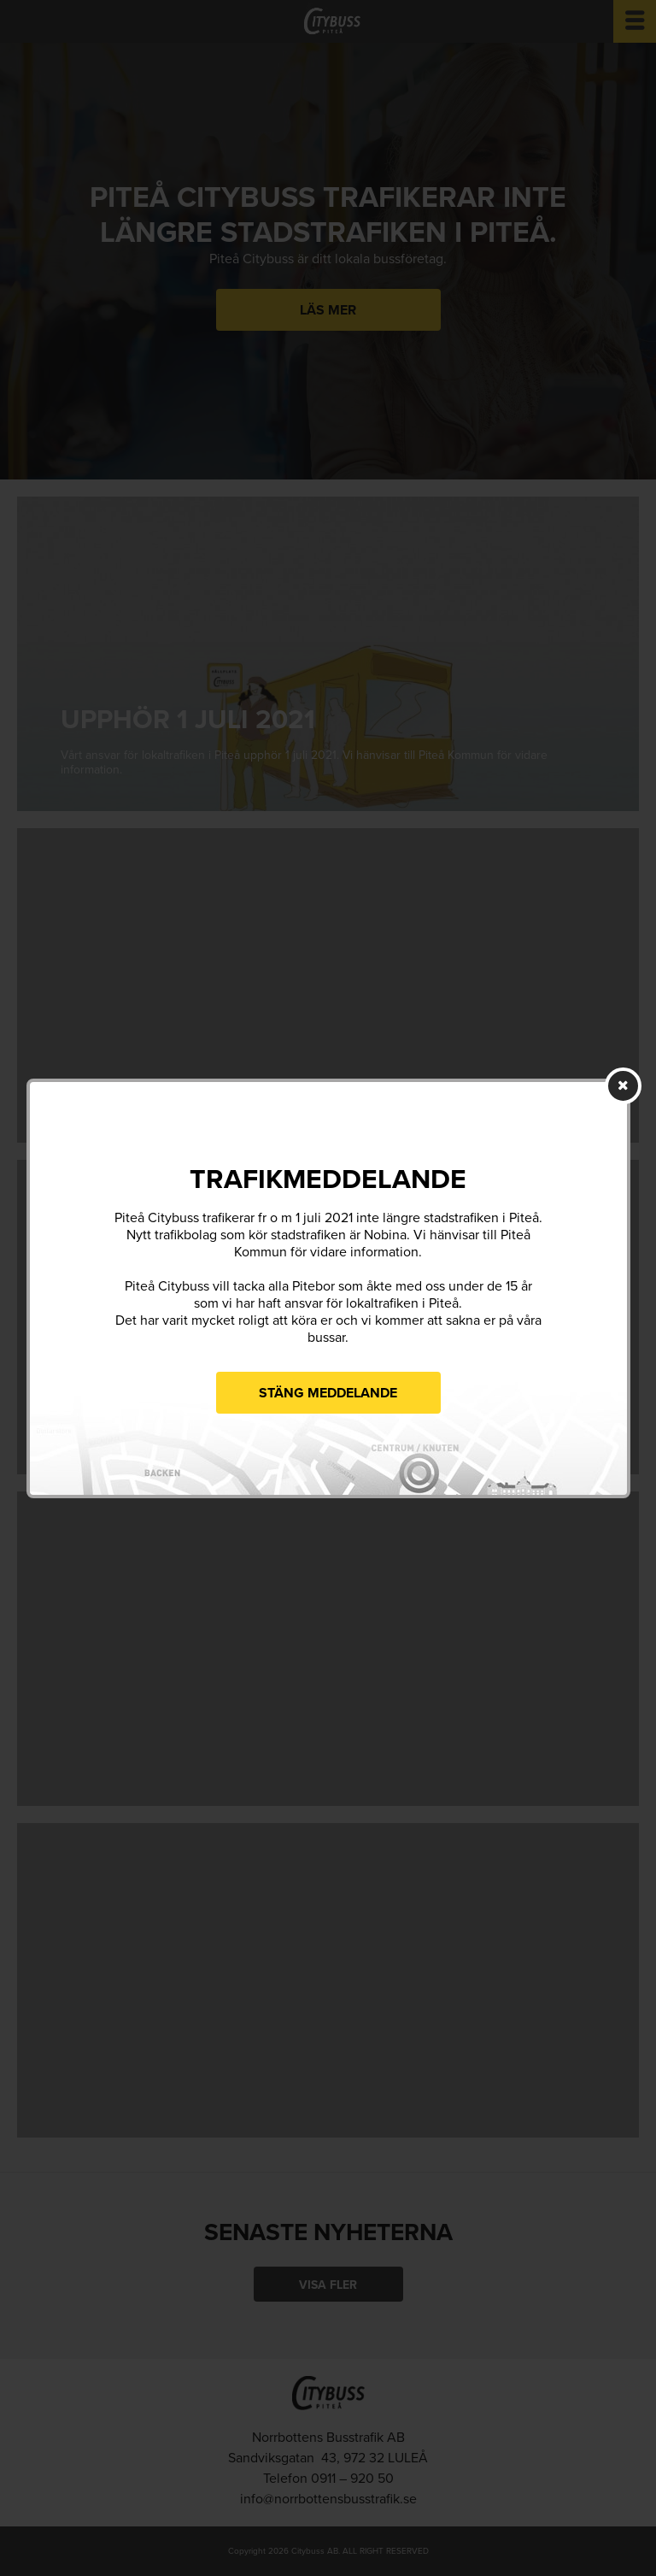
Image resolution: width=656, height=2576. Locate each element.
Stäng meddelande (328, 1393)
